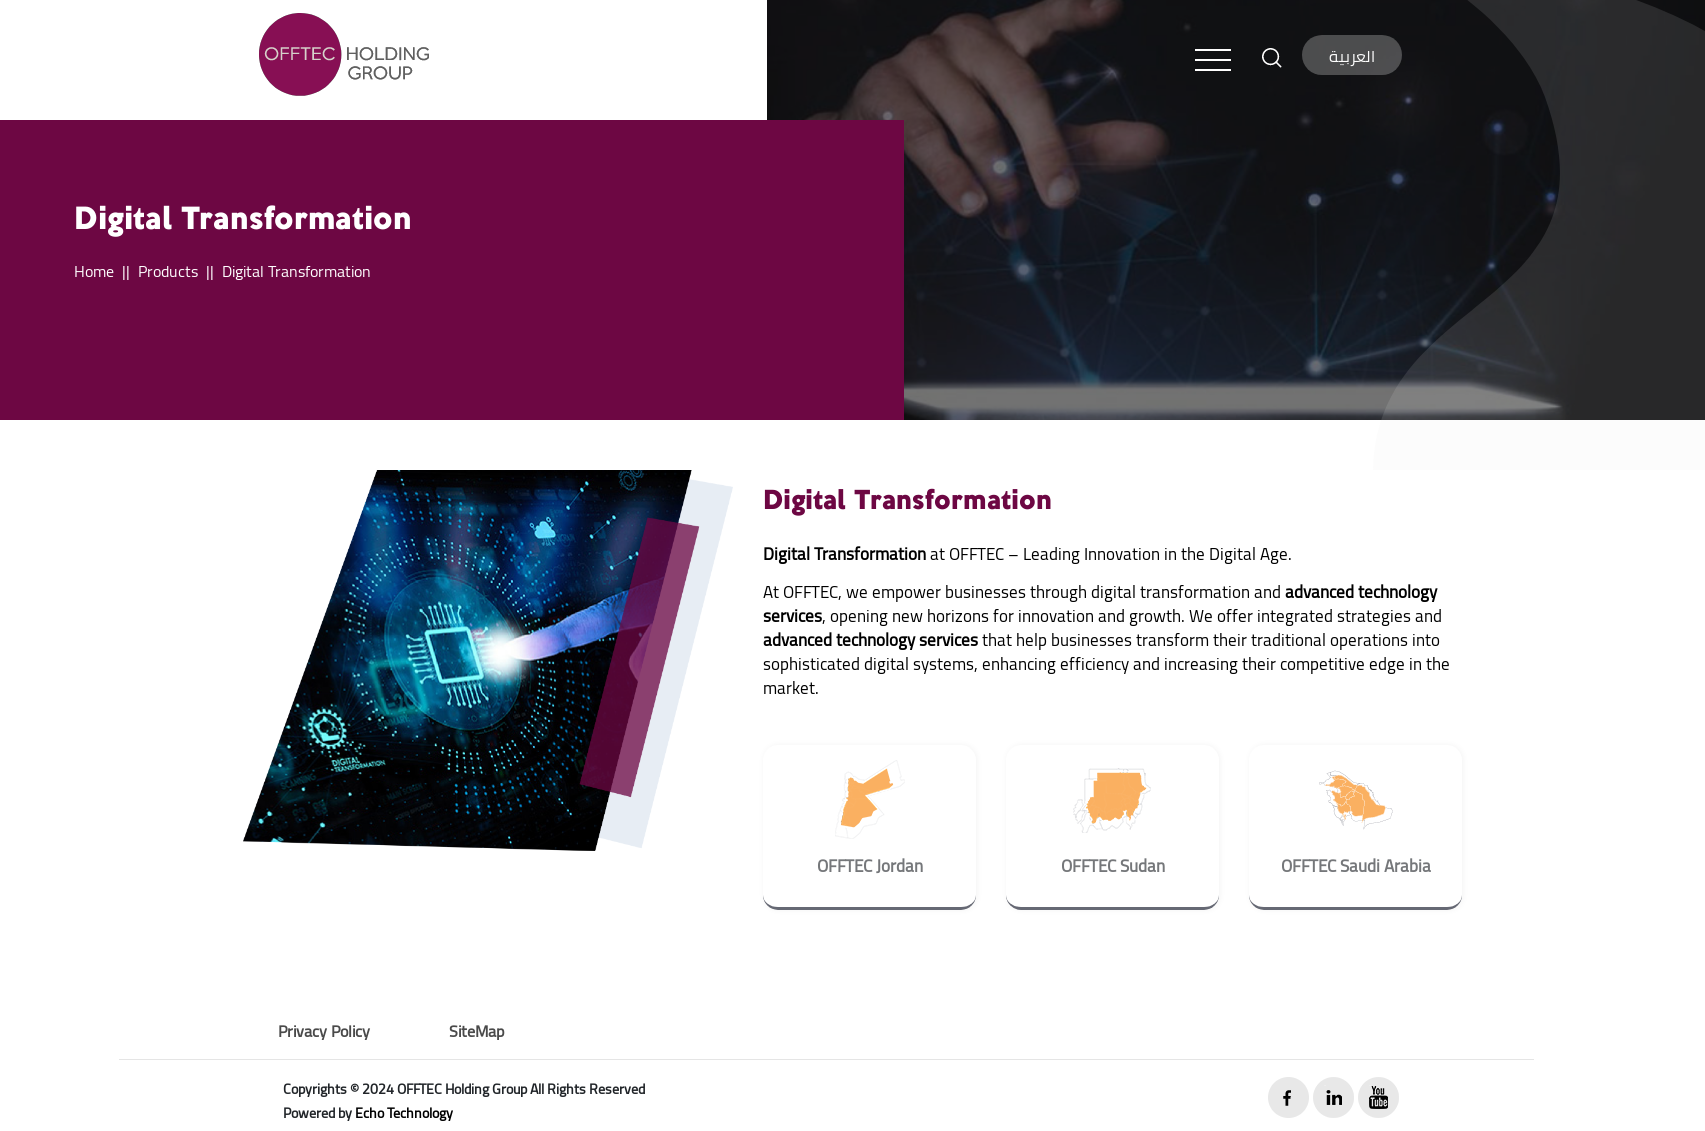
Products (168, 271)
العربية (1352, 56)
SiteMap (476, 1031)
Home (94, 271)
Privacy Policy (324, 1031)
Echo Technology (404, 1113)
